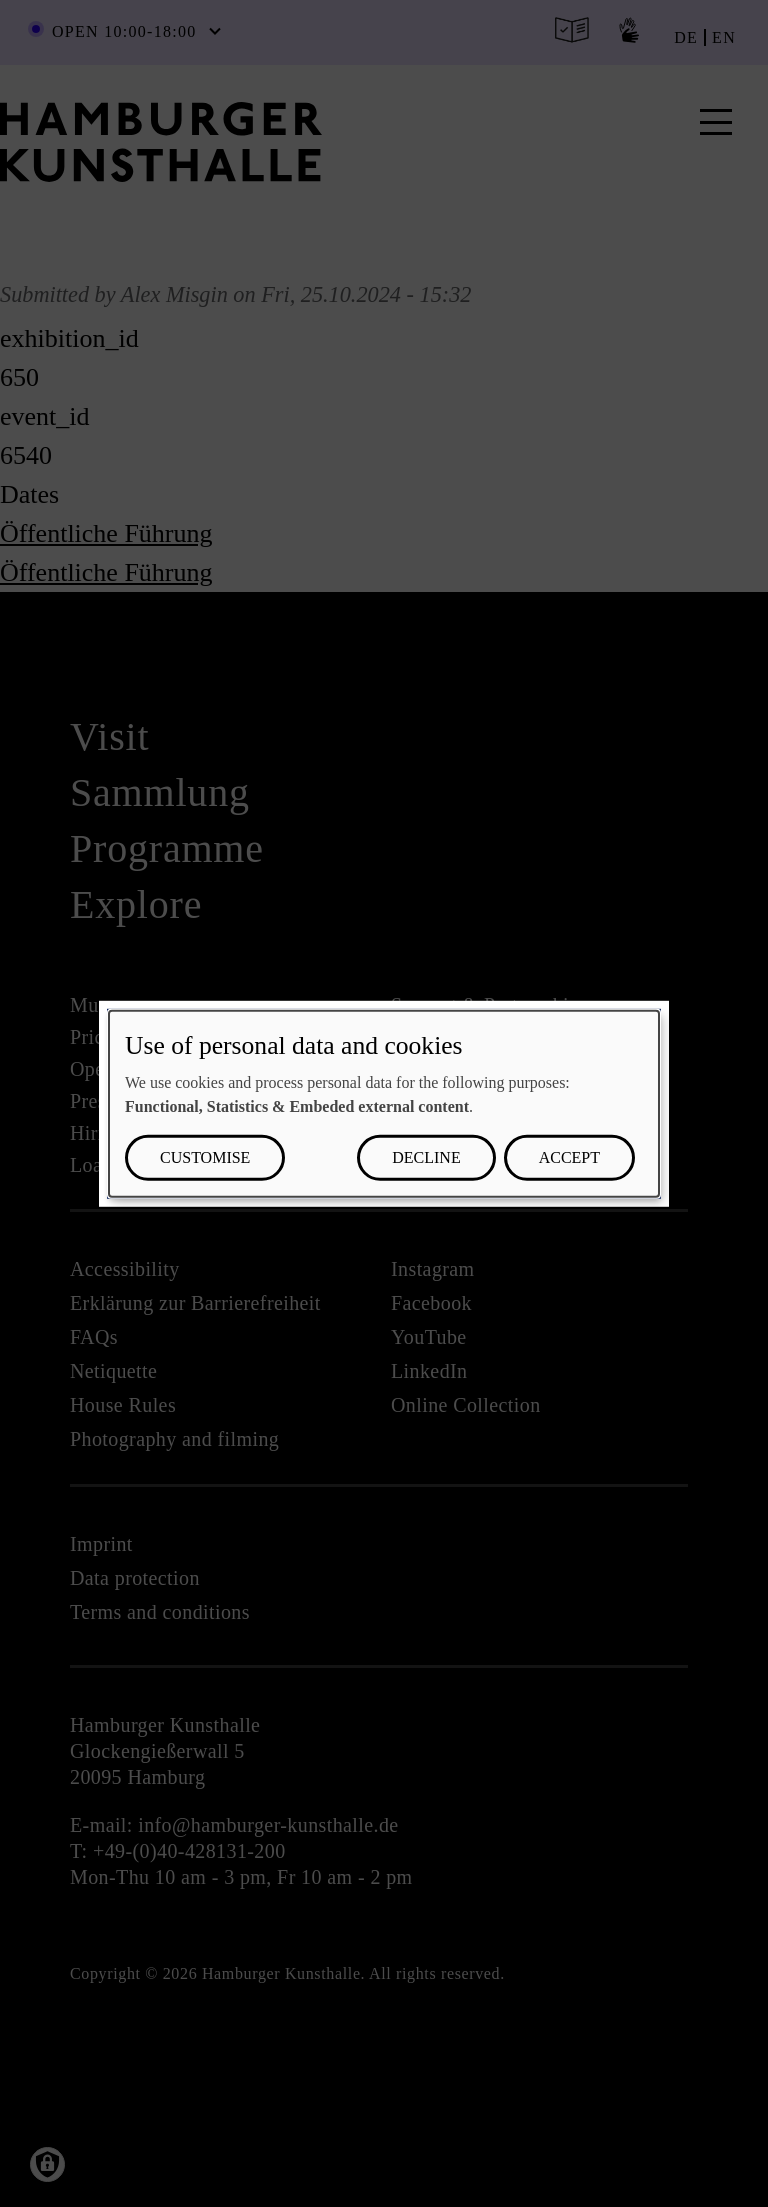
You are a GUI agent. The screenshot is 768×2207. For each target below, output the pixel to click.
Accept (569, 1157)
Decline (426, 1157)
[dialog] (384, 1103)
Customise (205, 1157)
